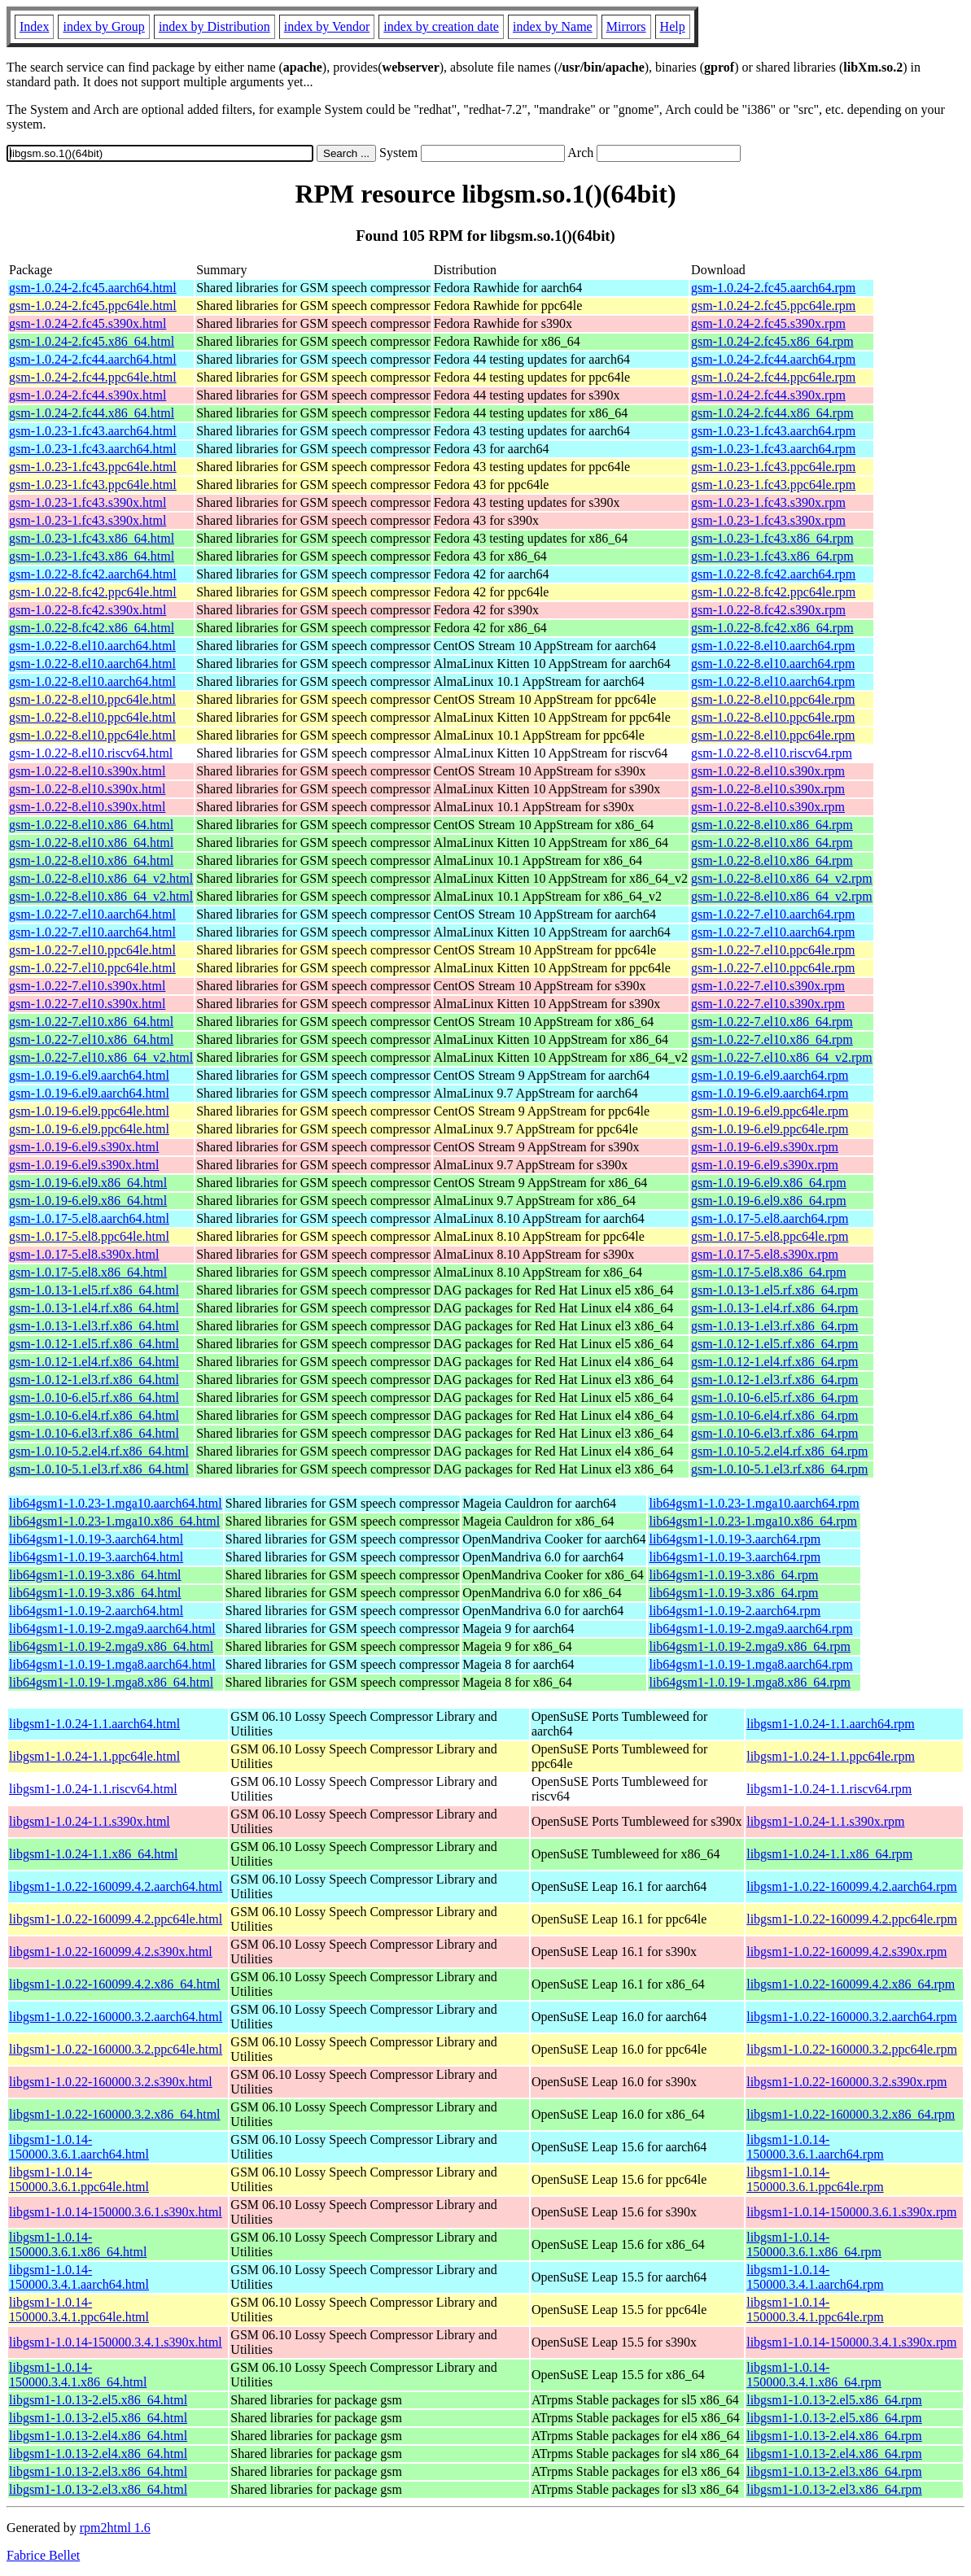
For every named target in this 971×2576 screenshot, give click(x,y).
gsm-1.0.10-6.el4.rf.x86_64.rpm (774, 1415)
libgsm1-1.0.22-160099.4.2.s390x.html (110, 1951)
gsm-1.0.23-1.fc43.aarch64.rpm (773, 431)
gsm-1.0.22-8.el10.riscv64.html (91, 753)
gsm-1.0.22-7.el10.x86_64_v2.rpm (782, 1057)
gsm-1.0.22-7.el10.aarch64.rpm (773, 914)
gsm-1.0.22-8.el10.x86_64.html (91, 825)
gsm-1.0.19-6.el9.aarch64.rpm (769, 1075)
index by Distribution (214, 26)
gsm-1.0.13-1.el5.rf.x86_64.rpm (774, 1290)
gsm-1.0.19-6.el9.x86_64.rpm (768, 1183)
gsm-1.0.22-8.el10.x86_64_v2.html (101, 878)
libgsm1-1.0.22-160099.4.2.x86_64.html (115, 1984)
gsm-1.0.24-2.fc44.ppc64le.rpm (773, 377)
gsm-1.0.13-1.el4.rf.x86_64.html (94, 1308)
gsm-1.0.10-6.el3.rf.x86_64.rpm (774, 1433)
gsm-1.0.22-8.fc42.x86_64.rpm (772, 628)
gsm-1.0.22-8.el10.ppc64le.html (92, 699)
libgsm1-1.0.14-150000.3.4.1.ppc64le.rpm (814, 2309)
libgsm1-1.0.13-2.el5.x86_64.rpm (834, 2400)
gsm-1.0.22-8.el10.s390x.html (87, 771)
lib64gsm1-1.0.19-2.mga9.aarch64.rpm (750, 1628)
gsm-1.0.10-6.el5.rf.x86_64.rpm (774, 1397)
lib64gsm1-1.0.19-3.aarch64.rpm (734, 1539)
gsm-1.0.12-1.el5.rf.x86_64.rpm (774, 1344)
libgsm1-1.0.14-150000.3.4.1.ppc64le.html (79, 2309)
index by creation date (441, 26)
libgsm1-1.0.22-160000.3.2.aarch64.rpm (851, 2017)
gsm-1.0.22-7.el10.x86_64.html (91, 1021)
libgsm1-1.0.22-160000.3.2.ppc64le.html (115, 2049)
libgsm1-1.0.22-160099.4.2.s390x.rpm (846, 1951)
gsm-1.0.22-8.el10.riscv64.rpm (771, 753)
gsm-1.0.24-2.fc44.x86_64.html (91, 413)
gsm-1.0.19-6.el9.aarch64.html (89, 1075)
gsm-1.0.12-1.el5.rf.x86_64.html (94, 1344)
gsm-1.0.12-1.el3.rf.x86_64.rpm (774, 1379)
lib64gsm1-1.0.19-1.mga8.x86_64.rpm (750, 1682)
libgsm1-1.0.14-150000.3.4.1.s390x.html (115, 2342)
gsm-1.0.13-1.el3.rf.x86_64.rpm (774, 1326)
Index (34, 26)
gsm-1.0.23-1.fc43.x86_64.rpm (772, 538)
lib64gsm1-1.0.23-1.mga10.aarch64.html (115, 1503)
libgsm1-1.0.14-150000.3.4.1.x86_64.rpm (813, 2374)
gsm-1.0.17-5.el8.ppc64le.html (89, 1236)
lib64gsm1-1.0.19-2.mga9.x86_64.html (111, 1646)
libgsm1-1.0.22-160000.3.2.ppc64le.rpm (851, 2049)
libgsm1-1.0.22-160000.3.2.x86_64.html (115, 2114)
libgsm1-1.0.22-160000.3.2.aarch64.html (115, 2017)
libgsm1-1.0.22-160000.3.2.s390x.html (110, 2082)
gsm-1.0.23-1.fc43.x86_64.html (91, 538)
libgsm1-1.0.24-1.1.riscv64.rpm (829, 1789)
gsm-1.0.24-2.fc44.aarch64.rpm (773, 359)
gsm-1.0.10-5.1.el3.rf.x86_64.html (99, 1469)
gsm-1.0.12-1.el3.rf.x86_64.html (94, 1379)
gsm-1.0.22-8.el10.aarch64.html (92, 646)
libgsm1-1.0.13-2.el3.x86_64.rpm (834, 2471)
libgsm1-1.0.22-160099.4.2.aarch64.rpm (851, 1886)
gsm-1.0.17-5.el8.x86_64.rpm (768, 1272)
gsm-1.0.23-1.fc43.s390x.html (87, 502)
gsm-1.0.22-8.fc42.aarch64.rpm (773, 574)
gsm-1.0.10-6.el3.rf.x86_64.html (94, 1433)
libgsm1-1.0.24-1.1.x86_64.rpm (829, 1854)
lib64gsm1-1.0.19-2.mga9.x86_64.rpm (750, 1646)
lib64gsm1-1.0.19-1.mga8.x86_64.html (111, 1682)
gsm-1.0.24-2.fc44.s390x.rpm (768, 395)
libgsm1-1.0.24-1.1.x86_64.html (93, 1854)
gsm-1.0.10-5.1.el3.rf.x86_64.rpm (779, 1469)
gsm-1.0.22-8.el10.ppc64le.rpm (773, 699)
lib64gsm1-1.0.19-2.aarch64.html (96, 1611)
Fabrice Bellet (43, 2555)
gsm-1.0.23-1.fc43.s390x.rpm (768, 502)
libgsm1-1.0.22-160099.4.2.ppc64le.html (115, 1919)
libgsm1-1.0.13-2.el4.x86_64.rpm (834, 2436)
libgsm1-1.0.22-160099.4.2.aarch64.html (115, 1886)
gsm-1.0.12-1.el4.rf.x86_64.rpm (774, 1362)
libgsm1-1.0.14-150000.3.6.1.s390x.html (115, 2212)
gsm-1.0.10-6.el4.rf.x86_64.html (94, 1415)
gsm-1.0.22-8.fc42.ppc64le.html (93, 592)
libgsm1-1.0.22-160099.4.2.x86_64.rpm (850, 1984)
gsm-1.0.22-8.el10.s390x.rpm (768, 771)
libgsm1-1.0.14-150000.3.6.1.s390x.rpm (851, 2212)
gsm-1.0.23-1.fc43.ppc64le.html (93, 467)
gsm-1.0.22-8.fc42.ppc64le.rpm (773, 592)
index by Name (553, 26)
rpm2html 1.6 (115, 2528)
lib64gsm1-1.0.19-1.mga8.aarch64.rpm (750, 1664)
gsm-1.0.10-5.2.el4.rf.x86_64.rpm (779, 1451)
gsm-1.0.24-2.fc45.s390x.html (87, 323)
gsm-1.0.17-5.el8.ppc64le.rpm (769, 1236)
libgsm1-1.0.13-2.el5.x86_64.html (98, 2400)
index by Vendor (327, 26)
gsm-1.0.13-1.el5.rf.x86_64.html (94, 1290)
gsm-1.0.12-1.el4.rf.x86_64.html (94, 1362)
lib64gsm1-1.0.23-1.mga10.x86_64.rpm (753, 1521)
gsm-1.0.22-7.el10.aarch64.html (92, 914)
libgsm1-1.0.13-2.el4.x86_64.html (98, 2436)
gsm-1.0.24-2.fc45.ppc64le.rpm (773, 305)
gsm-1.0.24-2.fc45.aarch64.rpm (773, 288)
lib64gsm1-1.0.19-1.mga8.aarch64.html (112, 1664)
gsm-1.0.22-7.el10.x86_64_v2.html (101, 1057)
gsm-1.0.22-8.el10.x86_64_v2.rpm (782, 878)
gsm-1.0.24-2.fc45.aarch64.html (93, 288)
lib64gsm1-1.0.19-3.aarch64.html (96, 1539)
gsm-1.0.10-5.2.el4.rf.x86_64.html (99, 1451)
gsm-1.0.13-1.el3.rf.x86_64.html (94, 1326)
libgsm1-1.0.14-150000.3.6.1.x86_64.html (78, 2244)
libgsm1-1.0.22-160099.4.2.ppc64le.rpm (851, 1919)
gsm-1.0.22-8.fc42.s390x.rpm (768, 610)
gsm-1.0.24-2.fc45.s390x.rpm (768, 323)
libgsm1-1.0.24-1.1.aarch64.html (94, 1724)
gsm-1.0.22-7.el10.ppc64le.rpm (773, 950)
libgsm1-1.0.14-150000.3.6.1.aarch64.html (79, 2147)
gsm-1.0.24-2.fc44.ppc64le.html (93, 377)
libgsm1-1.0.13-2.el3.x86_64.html (98, 2471)
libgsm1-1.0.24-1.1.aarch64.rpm (830, 1724)
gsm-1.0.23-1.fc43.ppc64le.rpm (773, 467)
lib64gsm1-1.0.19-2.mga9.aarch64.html (112, 1628)
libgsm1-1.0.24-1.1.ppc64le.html (94, 1756)
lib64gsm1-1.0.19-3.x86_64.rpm (733, 1575)
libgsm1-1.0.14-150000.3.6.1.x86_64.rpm (813, 2244)
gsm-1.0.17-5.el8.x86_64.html (88, 1272)
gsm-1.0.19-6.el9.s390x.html (84, 1147)
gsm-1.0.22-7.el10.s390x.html (87, 986)
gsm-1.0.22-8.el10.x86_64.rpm (772, 825)
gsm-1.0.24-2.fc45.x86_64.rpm (772, 341)
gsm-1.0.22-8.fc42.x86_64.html (91, 628)
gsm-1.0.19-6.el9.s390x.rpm (764, 1147)
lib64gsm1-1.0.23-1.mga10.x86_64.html (114, 1521)
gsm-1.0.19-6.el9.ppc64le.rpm (769, 1111)
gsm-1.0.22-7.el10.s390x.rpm (768, 986)
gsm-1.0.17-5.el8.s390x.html (84, 1254)
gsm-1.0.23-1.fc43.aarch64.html (93, 431)
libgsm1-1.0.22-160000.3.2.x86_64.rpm (850, 2114)
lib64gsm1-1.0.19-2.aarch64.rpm (734, 1611)
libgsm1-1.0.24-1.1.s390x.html (89, 1821)
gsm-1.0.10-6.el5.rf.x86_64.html (94, 1397)
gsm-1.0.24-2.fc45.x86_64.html (91, 341)
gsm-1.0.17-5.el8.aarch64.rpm (769, 1218)
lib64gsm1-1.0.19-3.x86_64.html (95, 1575)
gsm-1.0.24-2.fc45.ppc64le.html (93, 305)
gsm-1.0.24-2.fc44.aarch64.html (93, 359)
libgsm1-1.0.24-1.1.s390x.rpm (825, 1821)
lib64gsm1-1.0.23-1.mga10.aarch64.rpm (754, 1503)
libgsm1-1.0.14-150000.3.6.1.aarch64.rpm (814, 2147)
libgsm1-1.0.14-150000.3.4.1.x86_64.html (78, 2374)
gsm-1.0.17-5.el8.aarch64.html (89, 1218)
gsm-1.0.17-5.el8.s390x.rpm (764, 1254)
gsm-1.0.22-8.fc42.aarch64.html (93, 574)
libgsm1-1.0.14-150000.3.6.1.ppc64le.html (79, 2179)
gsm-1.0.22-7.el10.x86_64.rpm (772, 1021)
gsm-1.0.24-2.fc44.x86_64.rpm (772, 413)
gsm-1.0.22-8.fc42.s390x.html (87, 610)
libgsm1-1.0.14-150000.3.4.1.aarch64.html (79, 2277)
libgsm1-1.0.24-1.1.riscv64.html (93, 1789)
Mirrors (626, 26)
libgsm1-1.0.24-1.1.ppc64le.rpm (830, 1756)
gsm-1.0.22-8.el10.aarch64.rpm (773, 646)
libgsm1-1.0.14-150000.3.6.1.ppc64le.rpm (814, 2179)
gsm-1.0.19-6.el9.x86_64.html (88, 1183)
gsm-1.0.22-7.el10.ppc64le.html (92, 950)
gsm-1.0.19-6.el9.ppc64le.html (89, 1111)
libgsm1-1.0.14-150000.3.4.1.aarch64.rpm (814, 2277)
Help (672, 26)
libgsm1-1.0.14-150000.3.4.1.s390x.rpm (851, 2342)
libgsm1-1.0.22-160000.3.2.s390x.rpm (846, 2082)
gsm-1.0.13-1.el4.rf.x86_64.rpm (774, 1308)
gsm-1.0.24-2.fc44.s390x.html (87, 395)
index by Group (103, 26)
